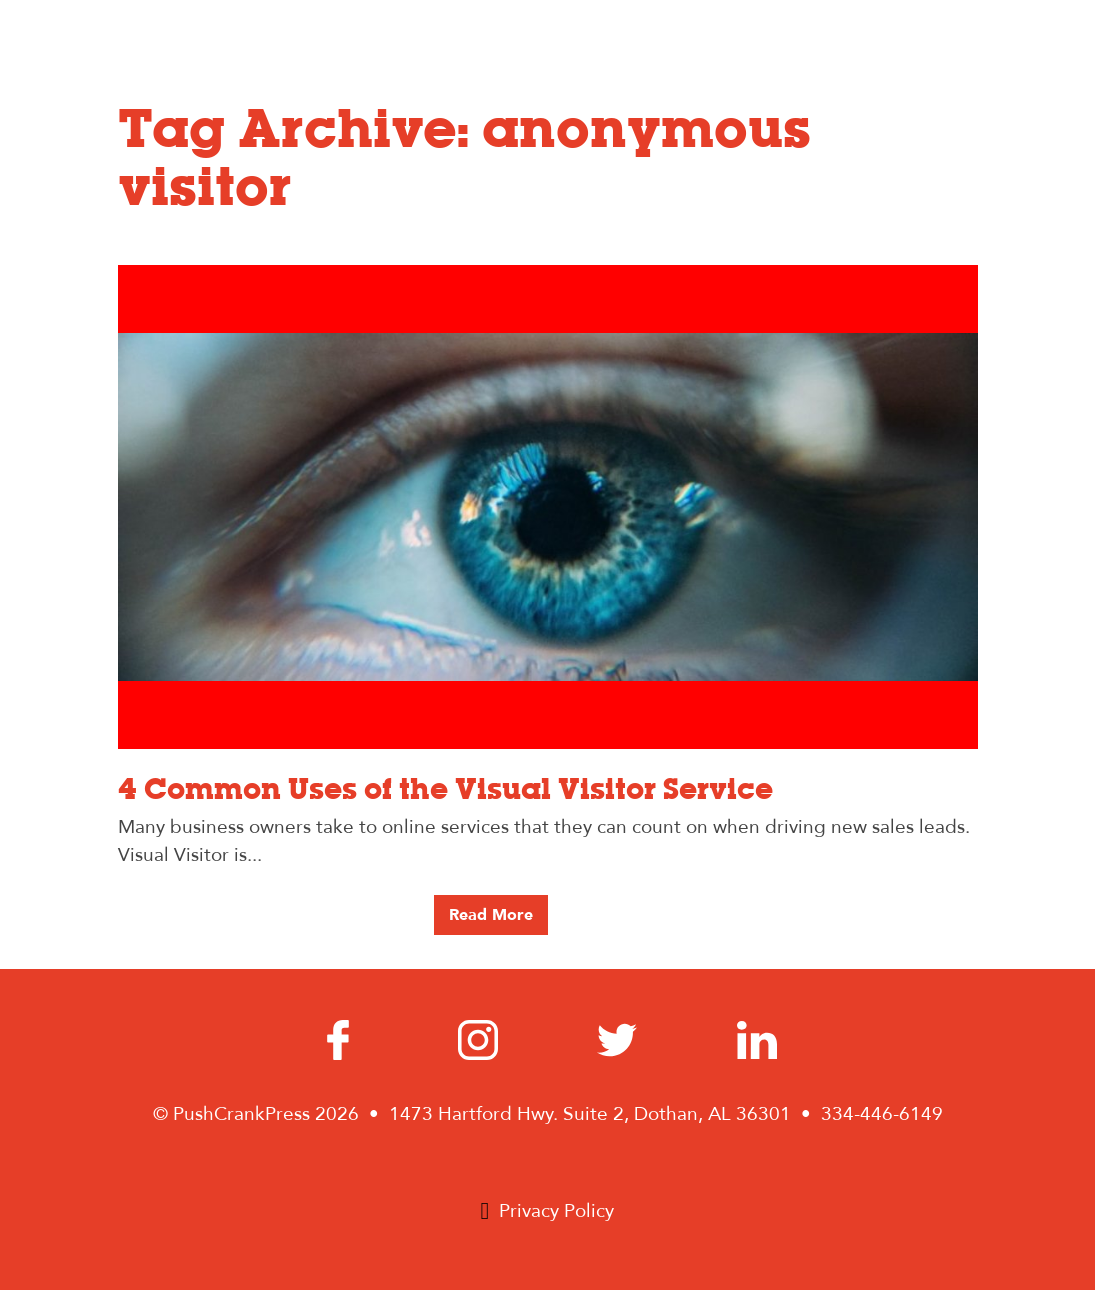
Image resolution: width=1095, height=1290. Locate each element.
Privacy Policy (556, 1211)
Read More (491, 915)
